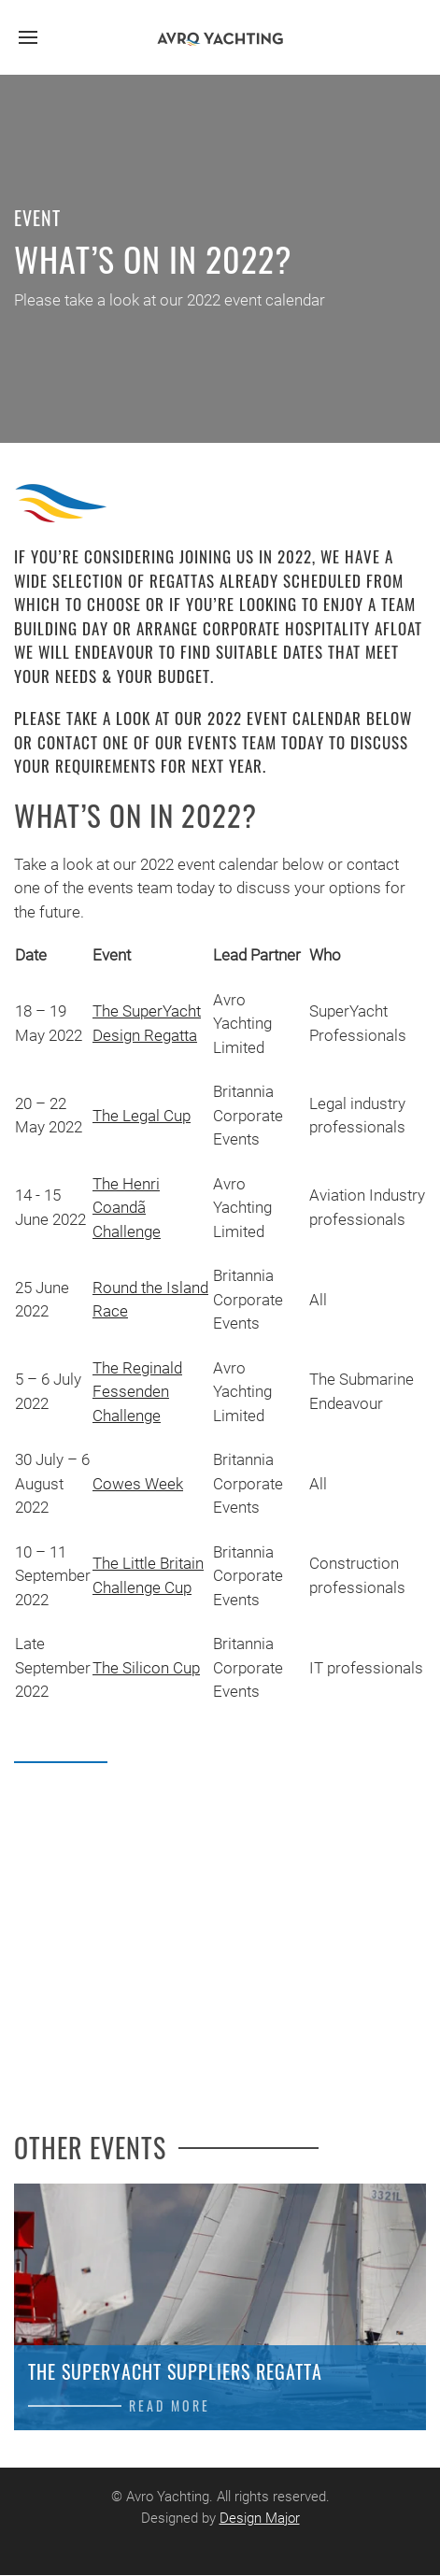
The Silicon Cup (146, 1667)
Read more (169, 2405)
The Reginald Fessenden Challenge (137, 1392)
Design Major (257, 2518)
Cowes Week (137, 1483)
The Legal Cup (141, 1115)
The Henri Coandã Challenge (126, 1207)
